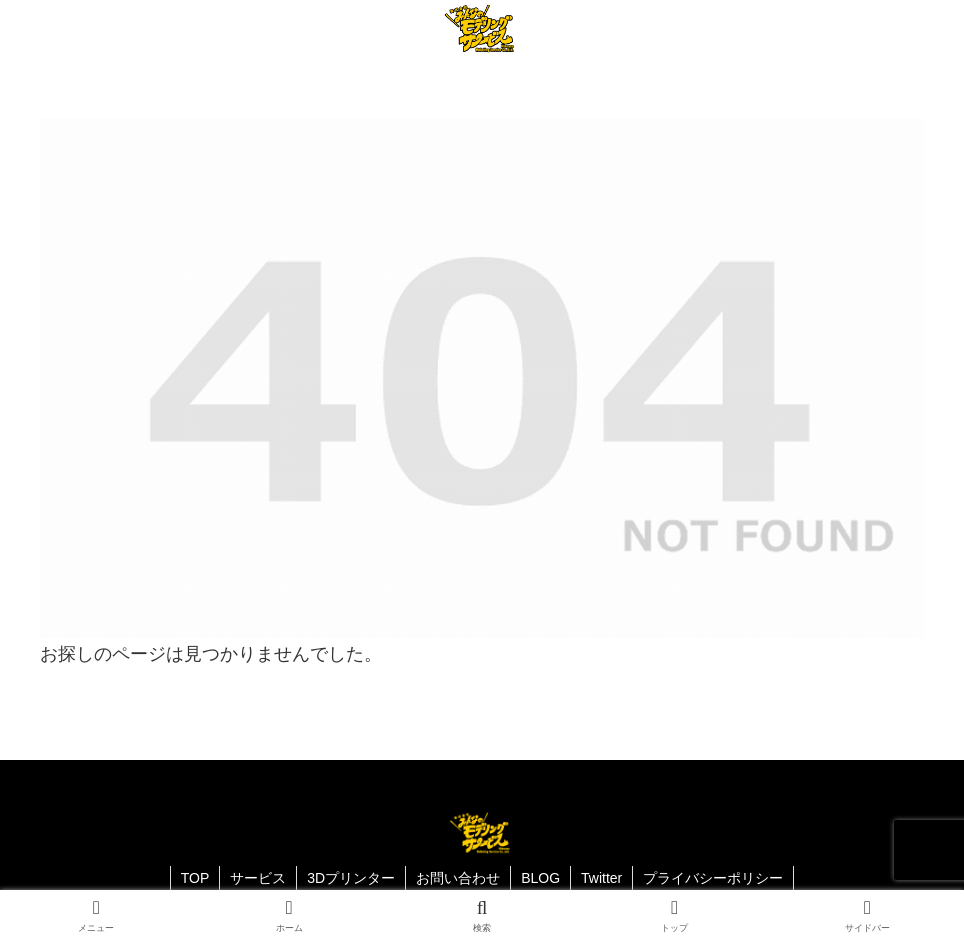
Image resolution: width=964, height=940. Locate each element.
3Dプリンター (351, 878)
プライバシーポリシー (713, 878)
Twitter (601, 878)
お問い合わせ (458, 878)
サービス (258, 878)
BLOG (540, 878)
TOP (195, 878)
